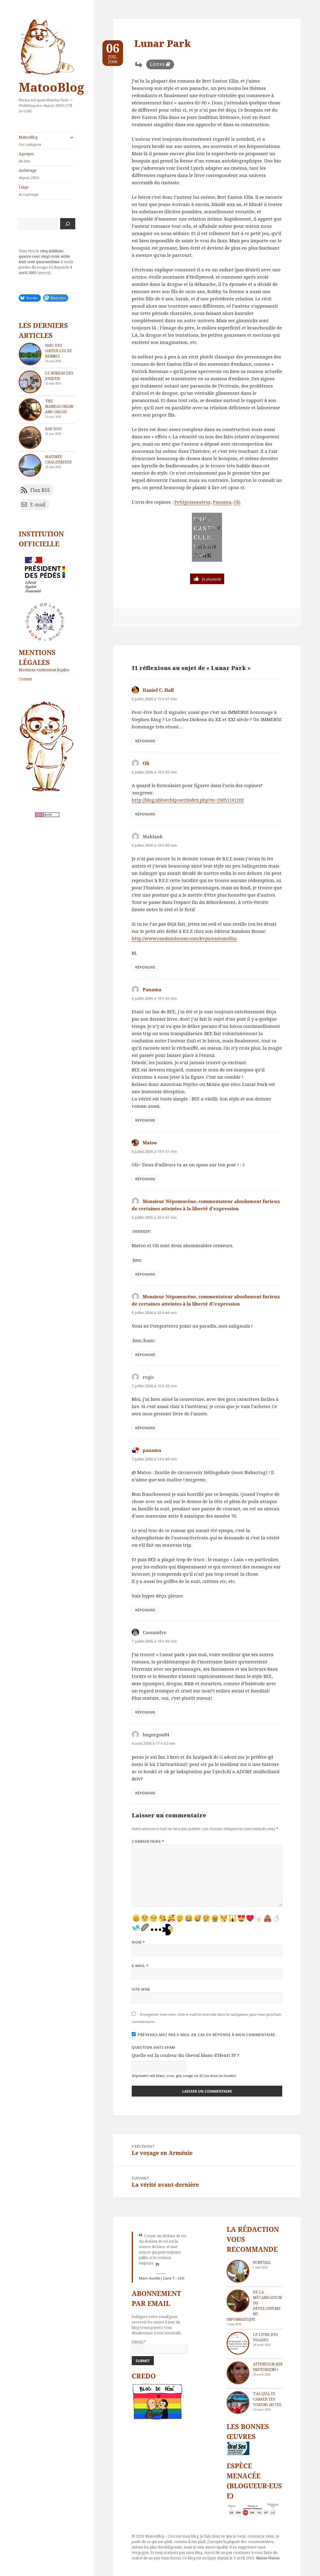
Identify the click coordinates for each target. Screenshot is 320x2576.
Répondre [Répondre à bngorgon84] (145, 1793)
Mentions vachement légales (44, 669)
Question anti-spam (153, 2047)
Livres (157, 64)
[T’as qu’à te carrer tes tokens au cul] (238, 2402)
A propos (47, 157)
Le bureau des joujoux (59, 376)
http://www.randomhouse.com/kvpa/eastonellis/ (184, 938)
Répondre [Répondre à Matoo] (145, 1179)
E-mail (140, 1965)
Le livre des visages (265, 2337)
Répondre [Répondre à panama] (145, 1610)
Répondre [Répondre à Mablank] (145, 967)
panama (152, 1450)
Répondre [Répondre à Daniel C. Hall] (145, 741)
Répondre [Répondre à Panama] (145, 1120)
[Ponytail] (238, 2271)
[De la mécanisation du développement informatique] (238, 2301)
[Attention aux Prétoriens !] (238, 2373)
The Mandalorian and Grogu (59, 406)
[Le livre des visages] (238, 2343)
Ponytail (262, 2262)
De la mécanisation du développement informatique (254, 2306)
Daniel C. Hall (158, 690)
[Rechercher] (67, 223)
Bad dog (53, 428)
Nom (138, 1942)
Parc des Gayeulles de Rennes (58, 351)
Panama (222, 502)
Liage (47, 191)
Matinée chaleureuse (58, 459)
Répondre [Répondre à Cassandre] (145, 1712)
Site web (141, 1989)
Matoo (150, 1142)
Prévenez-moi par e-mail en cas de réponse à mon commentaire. (204, 2034)
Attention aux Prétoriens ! (268, 2367)
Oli (237, 502)
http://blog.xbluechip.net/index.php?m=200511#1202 (188, 800)
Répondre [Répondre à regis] (145, 1427)
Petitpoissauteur (192, 502)
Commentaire (148, 1841)
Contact (25, 679)
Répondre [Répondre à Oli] (145, 814)
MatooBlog (51, 87)
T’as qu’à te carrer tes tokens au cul (267, 2399)
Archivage (47, 174)
